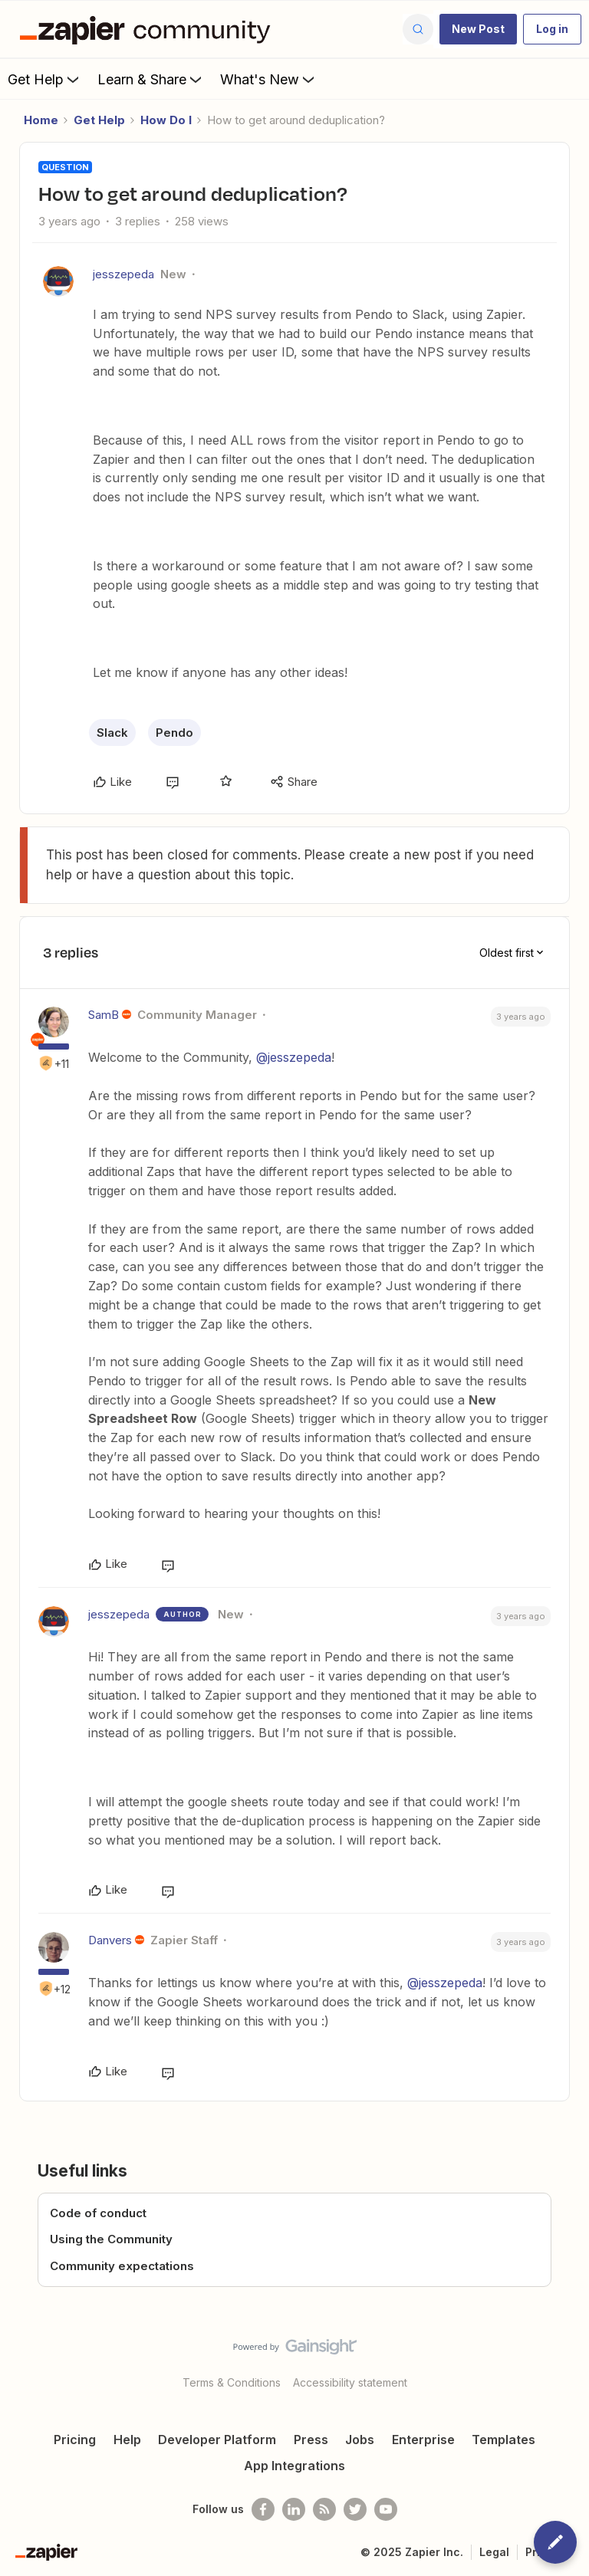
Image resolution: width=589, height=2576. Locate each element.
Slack (112, 732)
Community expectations (122, 2266)
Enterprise (423, 2439)
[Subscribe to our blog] (324, 2509)
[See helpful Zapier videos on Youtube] (385, 2509)
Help (127, 2439)
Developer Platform (217, 2439)
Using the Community (111, 2239)
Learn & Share (151, 79)
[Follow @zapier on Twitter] (355, 2509)
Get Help (45, 79)
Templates (503, 2439)
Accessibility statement (350, 2382)
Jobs (359, 2439)
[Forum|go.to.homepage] (149, 29)
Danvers (110, 1940)
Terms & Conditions (232, 2382)
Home (41, 120)
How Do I (166, 120)
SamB (103, 1014)
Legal (494, 2551)
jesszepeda (123, 274)
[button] (478, 29)
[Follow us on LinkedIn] (293, 2509)
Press (311, 2439)
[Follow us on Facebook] (263, 2509)
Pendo (174, 732)
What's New (269, 79)
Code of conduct (98, 2213)
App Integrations (294, 2465)
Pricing (75, 2439)
